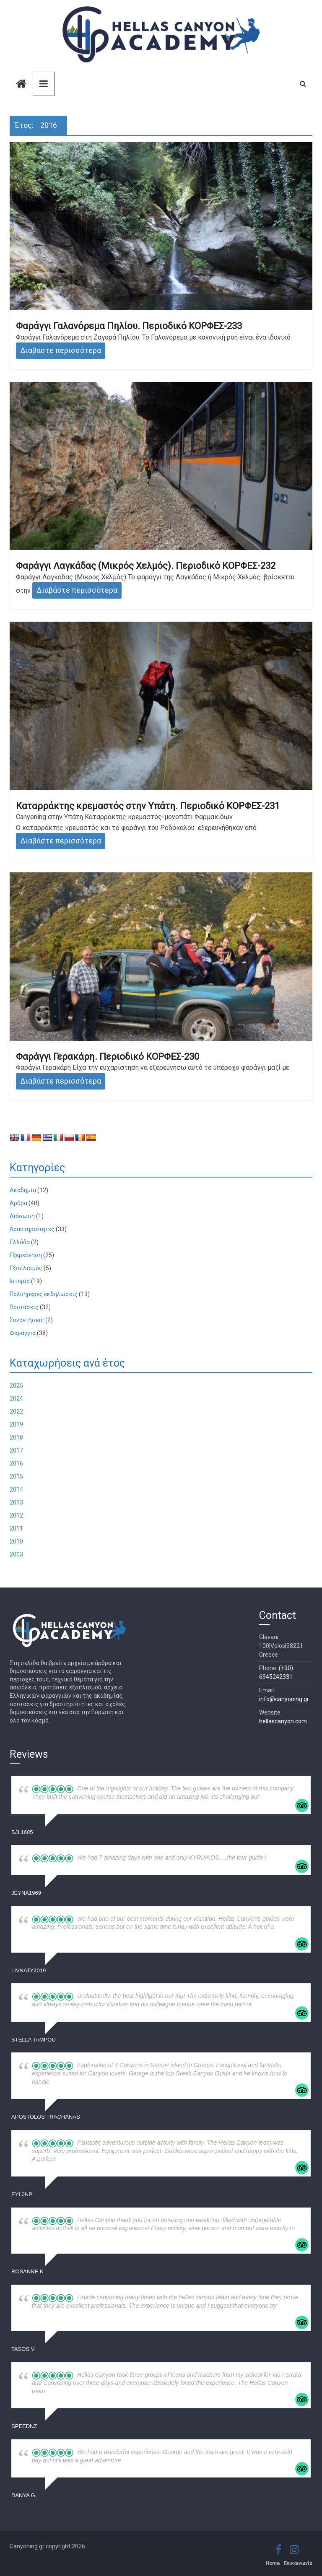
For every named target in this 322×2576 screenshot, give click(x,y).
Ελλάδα (20, 1242)
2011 (16, 1528)
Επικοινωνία (298, 2563)
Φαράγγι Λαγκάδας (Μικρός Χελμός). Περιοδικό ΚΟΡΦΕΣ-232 (145, 565)
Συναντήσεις (27, 1320)
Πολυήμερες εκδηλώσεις (44, 1294)
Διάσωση (22, 1216)
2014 (16, 1489)
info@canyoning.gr (284, 1699)
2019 (16, 1424)
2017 (16, 1450)
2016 (16, 1463)
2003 (16, 1554)
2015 (16, 1476)
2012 (16, 1515)
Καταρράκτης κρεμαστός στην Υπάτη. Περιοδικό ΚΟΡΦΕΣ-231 (148, 806)
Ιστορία (20, 1281)
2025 (16, 1385)
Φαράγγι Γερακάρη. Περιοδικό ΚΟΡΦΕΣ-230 (107, 1056)
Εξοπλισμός (26, 1268)
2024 (16, 1398)
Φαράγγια (23, 1333)
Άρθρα (18, 1203)
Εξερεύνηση (26, 1255)
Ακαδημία (23, 1190)
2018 (16, 1437)
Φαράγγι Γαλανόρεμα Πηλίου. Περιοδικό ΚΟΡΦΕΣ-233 (129, 326)
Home (273, 2563)
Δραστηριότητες (32, 1229)
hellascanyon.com (283, 1721)
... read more (275, 1796)
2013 (16, 1502)
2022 (16, 1411)
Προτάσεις (24, 1307)
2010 (16, 1541)
